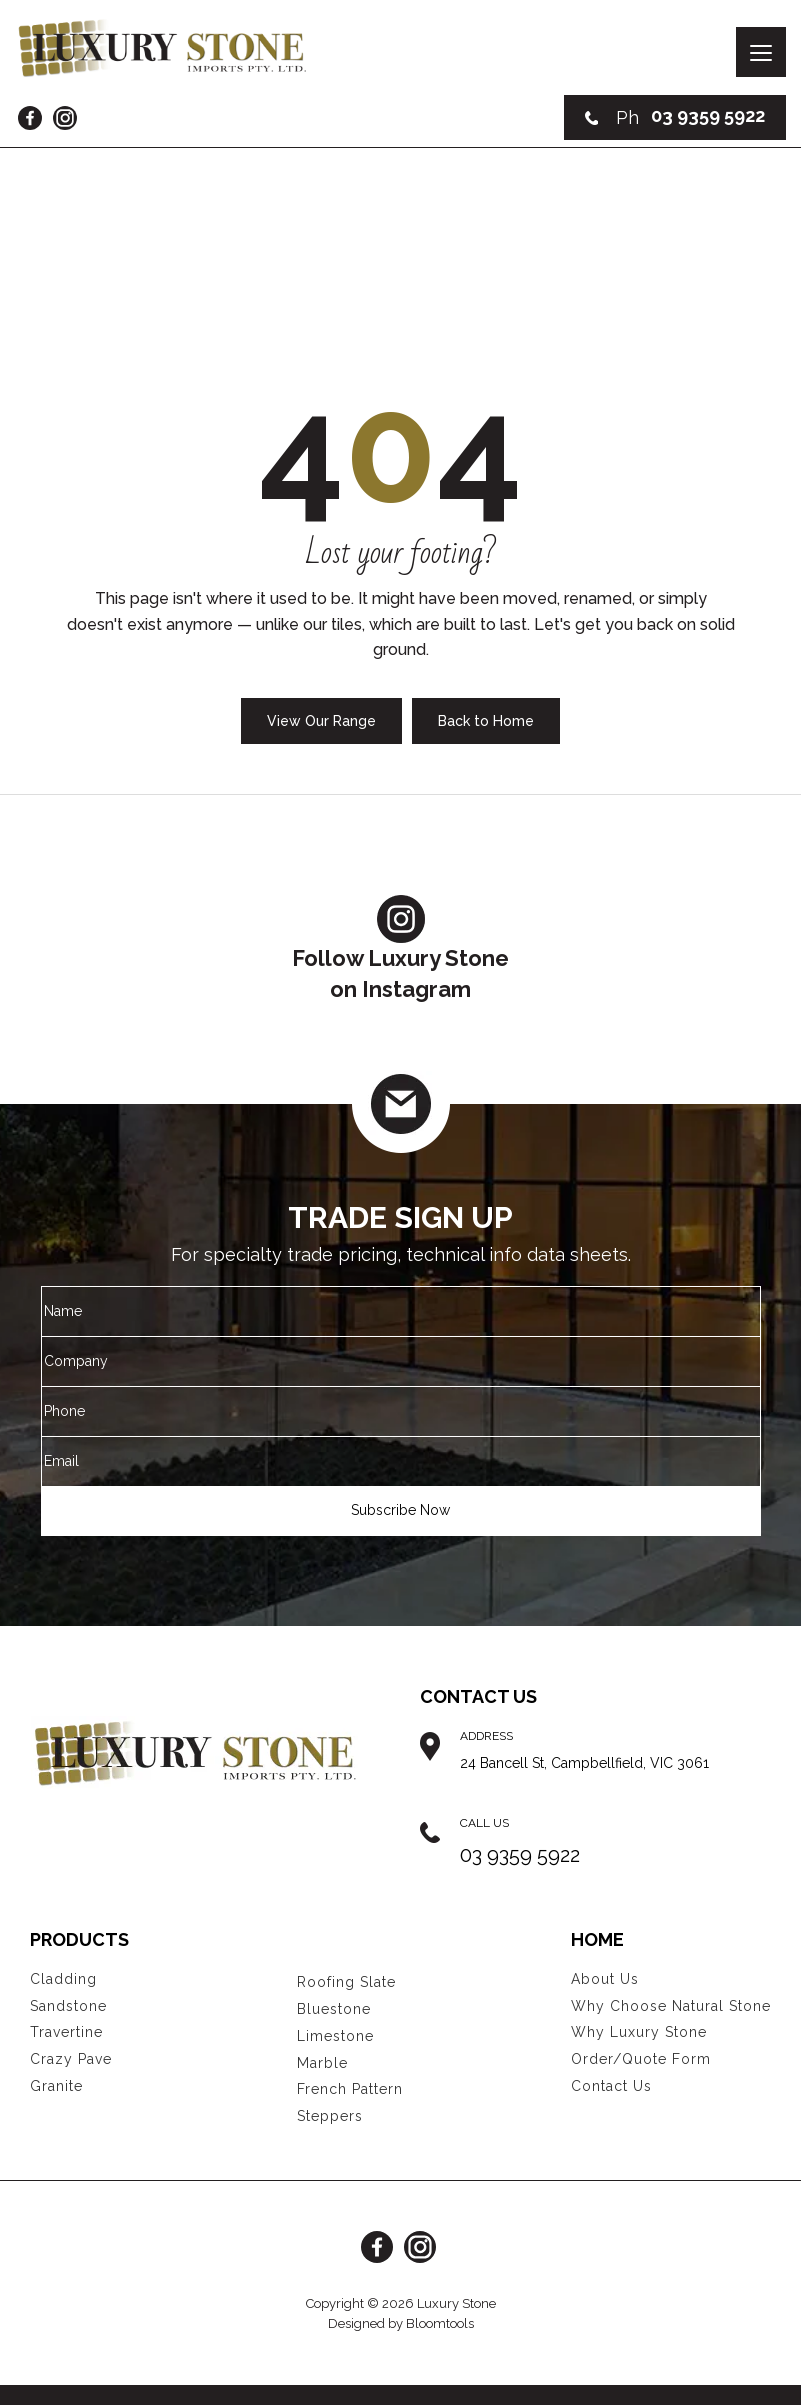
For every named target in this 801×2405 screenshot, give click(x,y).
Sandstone (68, 2006)
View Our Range (321, 721)
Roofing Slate (346, 1982)
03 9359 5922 (675, 117)
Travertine (66, 2032)
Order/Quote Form (641, 2059)
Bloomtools (440, 2323)
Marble (322, 2063)
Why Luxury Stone (639, 2032)
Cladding (63, 1979)
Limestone (335, 2036)
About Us (605, 1979)
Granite (56, 2086)
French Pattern (350, 2089)
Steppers (330, 2116)
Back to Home (486, 721)
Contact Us (611, 2086)
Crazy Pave (71, 2059)
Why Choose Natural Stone (671, 2006)
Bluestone (334, 2009)
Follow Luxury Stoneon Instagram (400, 948)
